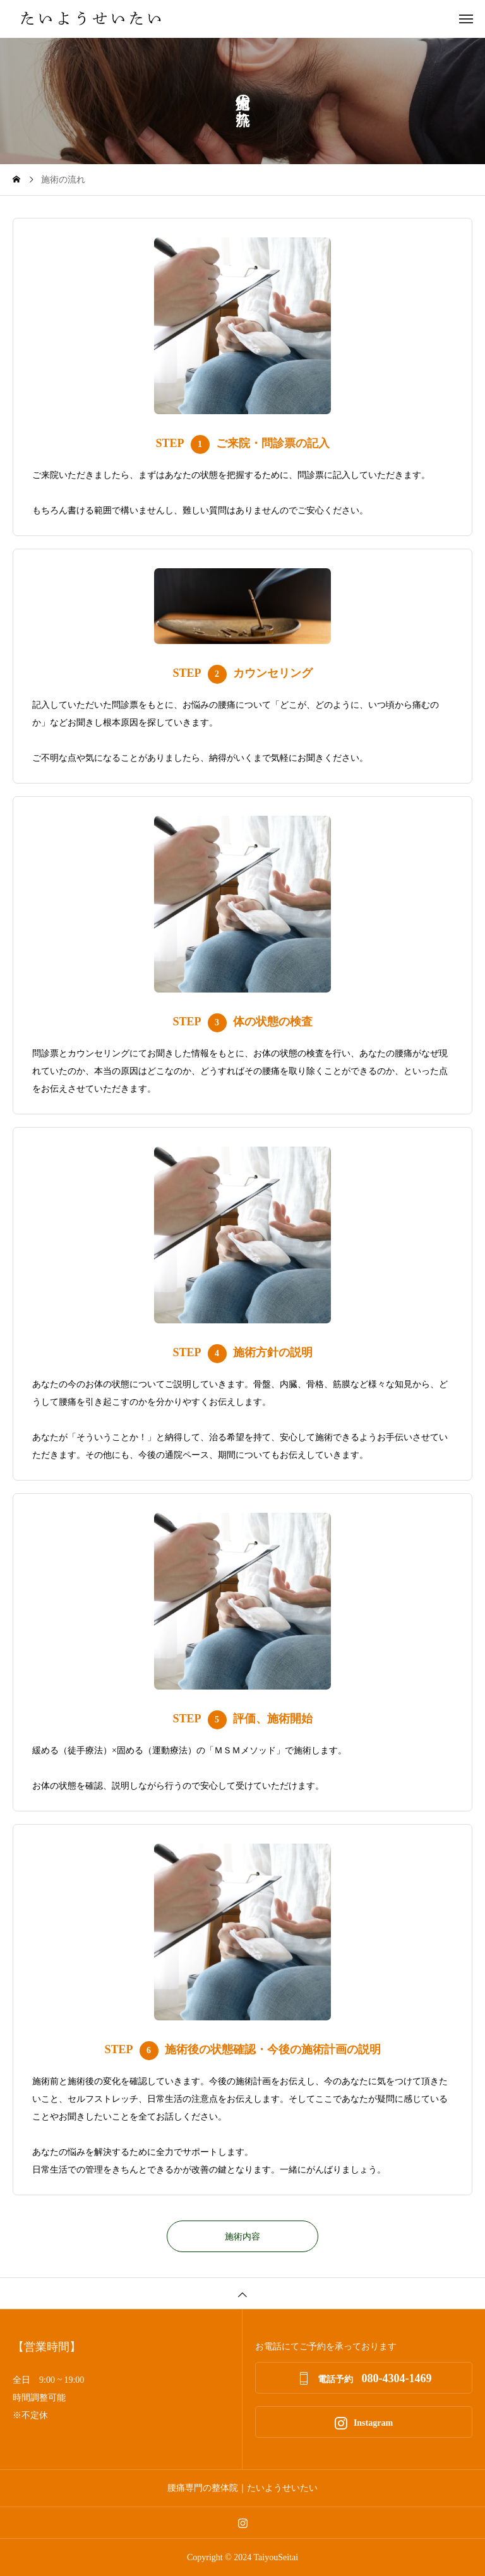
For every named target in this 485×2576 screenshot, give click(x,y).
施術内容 (242, 2236)
